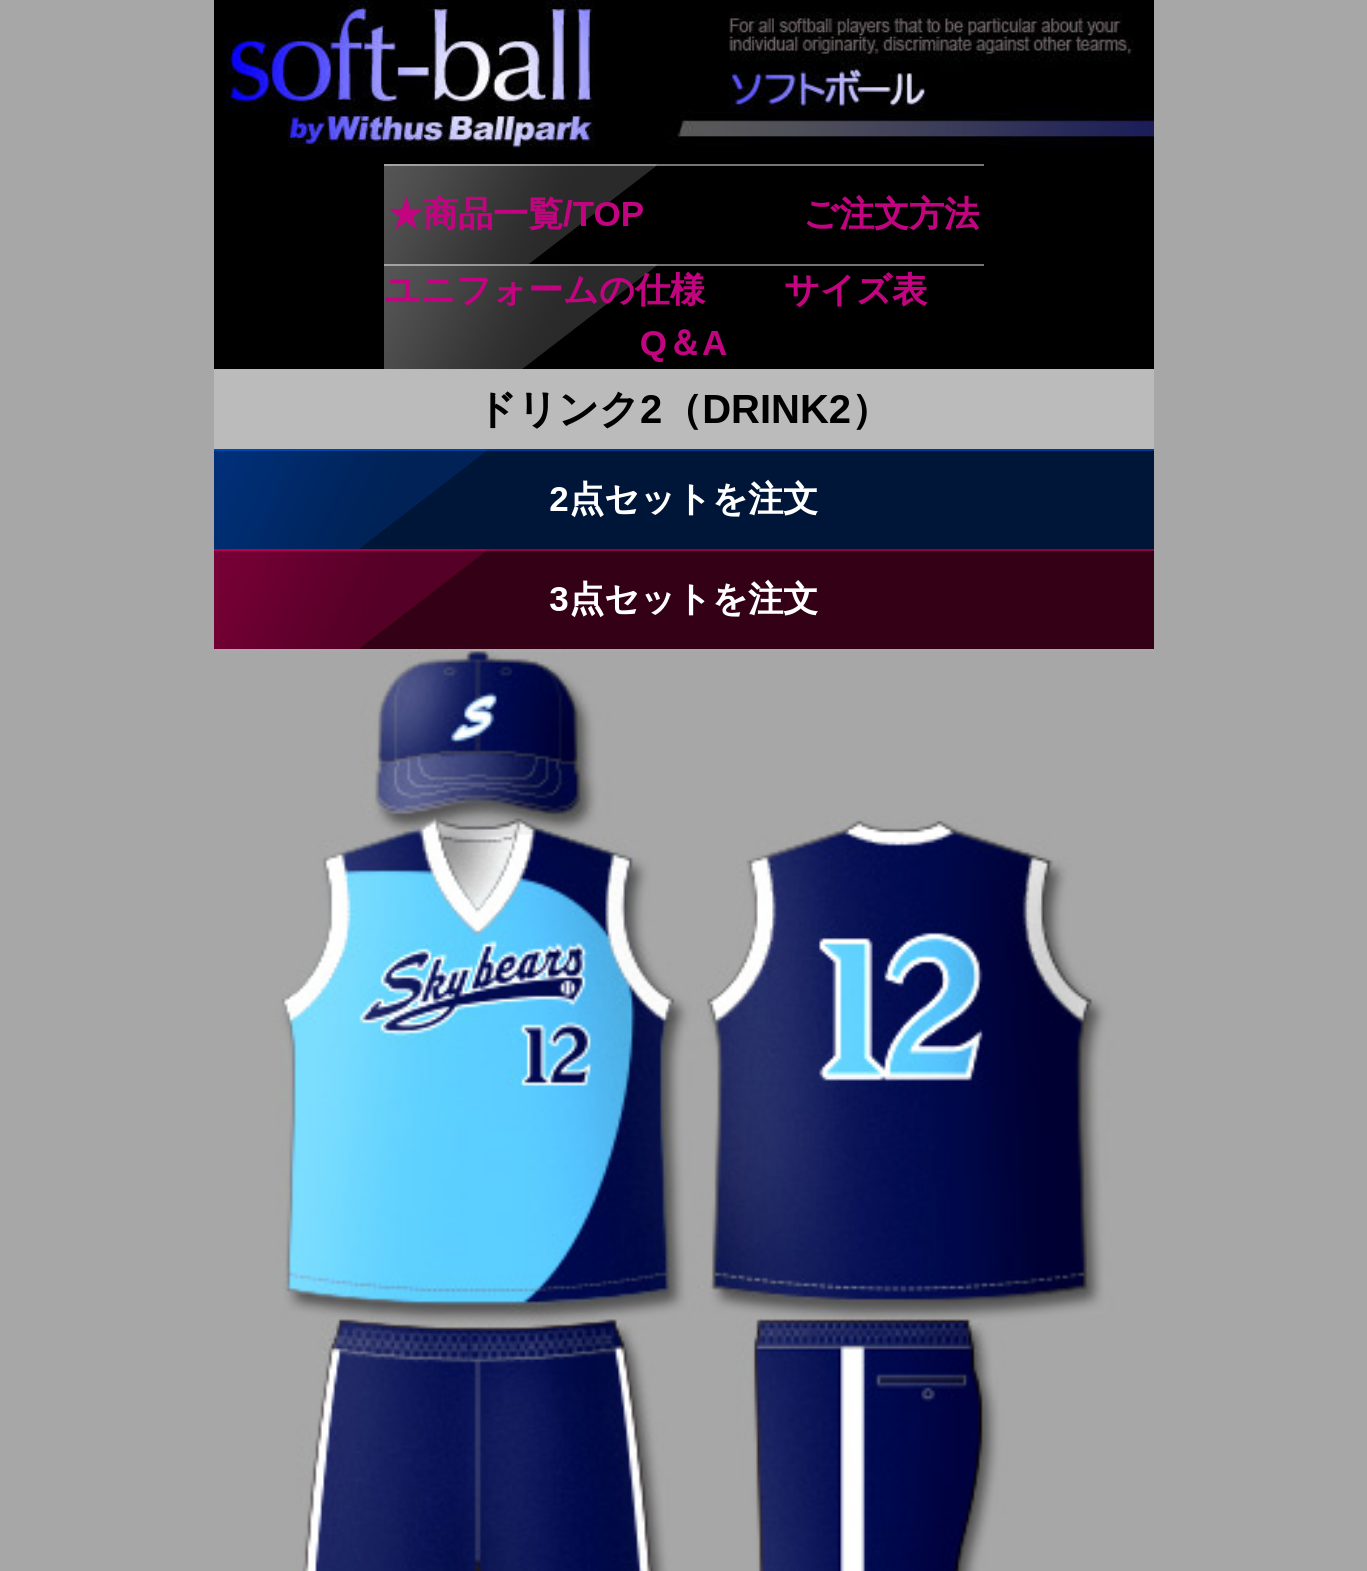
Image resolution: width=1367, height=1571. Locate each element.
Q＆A (684, 342)
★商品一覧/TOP (515, 213)
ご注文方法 (891, 213)
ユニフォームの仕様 (544, 289)
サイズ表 (855, 289)
